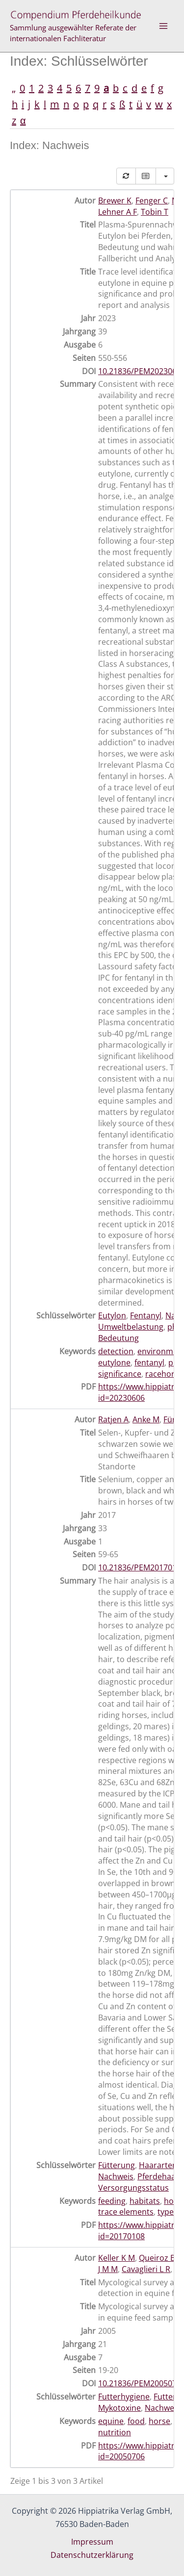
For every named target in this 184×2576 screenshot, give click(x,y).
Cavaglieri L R (146, 2269)
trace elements (126, 2211)
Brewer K (114, 200)
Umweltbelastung (130, 1326)
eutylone (114, 1362)
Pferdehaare (160, 2176)
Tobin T (154, 211)
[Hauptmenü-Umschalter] (163, 26)
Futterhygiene (124, 2396)
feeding (112, 2201)
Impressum (92, 2541)
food (136, 2421)
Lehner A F (117, 211)
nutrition (114, 2432)
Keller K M (116, 2257)
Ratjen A (113, 1419)
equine (111, 2421)
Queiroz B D (161, 2257)
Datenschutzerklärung (92, 2555)
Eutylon (112, 1315)
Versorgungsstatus (133, 2187)
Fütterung (116, 2165)
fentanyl (149, 1362)
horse (159, 2421)
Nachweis (115, 2176)
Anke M (145, 1419)
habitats (145, 2201)
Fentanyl (145, 1315)
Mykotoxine (119, 2407)
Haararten (158, 2165)
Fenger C (151, 200)
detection (115, 1351)
